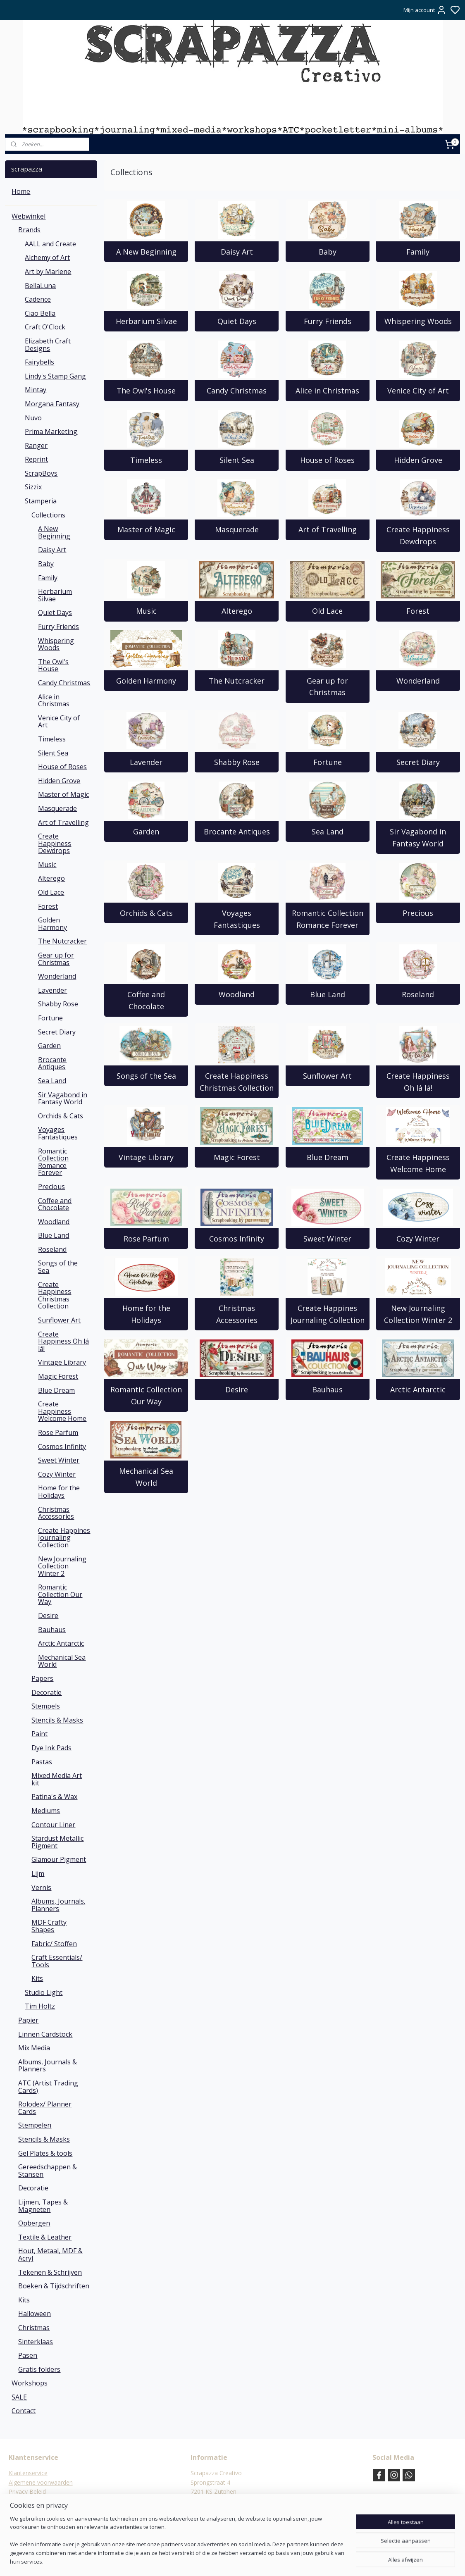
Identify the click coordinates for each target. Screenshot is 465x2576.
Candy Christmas (237, 391)
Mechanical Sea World (146, 1477)
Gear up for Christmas (327, 687)
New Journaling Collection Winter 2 (418, 1314)
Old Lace (327, 611)
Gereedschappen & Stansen (47, 2170)
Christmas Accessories (236, 1314)
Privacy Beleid (27, 2491)
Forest (417, 611)
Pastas (41, 1761)
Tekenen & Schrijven (50, 2272)
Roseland (418, 994)
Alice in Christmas (327, 391)
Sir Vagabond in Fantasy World (418, 837)
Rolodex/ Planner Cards (45, 2107)
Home (21, 191)
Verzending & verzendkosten (47, 2510)
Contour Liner (53, 1824)
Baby (327, 252)
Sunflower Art (327, 1076)
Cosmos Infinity (236, 1239)
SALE (19, 2397)
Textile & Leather (45, 2237)
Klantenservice (28, 2473)
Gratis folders (39, 2369)
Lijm (37, 1873)
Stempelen (34, 2125)
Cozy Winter (417, 1239)
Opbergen (34, 2223)
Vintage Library (146, 1157)
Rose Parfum (146, 1239)
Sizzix (33, 486)
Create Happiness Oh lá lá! (417, 1082)
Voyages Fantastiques (236, 919)
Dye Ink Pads (51, 1747)
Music (146, 611)
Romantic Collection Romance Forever (327, 919)
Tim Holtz (40, 2006)
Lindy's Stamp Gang (55, 376)
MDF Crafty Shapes (49, 1926)
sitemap (256, 2561)
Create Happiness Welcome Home (417, 1163)
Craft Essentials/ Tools (56, 1961)
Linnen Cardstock (45, 2034)
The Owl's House (146, 391)
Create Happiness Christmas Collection (237, 1082)
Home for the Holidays (146, 1314)
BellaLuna (40, 285)
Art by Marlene (48, 271)
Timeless (146, 460)
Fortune (327, 762)
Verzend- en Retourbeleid (42, 2501)
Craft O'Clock (45, 326)
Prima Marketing (51, 431)
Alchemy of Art (47, 257)
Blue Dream (327, 1157)
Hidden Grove (417, 460)
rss (273, 2561)
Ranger (36, 445)
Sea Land (327, 831)
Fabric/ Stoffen (54, 1943)
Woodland (237, 994)
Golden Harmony (146, 681)
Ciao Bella (40, 313)
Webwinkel (28, 216)
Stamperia (41, 500)
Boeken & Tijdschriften (53, 2285)
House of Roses (327, 460)
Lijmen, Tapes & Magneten (43, 2205)
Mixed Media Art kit (56, 1779)
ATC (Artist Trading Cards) (48, 2086)
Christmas (34, 2327)
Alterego (236, 611)
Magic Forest (236, 1157)
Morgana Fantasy (52, 403)
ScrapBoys (41, 473)
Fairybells (39, 362)
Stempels (45, 1706)
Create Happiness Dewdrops (417, 535)
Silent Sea (236, 460)
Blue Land (327, 994)
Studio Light (43, 1992)
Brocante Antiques (236, 831)
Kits (37, 1978)
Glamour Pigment (58, 1859)
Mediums (45, 1810)
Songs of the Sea (146, 1076)
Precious (418, 913)
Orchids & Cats (145, 913)
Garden (146, 831)
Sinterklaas (35, 2341)
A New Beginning (146, 252)
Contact (24, 2410)
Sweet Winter (327, 1239)
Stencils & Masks (57, 1720)
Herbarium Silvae (145, 321)
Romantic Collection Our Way (146, 1395)
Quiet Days (236, 321)
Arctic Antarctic (418, 1389)
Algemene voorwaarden (41, 2482)
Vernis (41, 1887)
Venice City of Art (417, 391)
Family (417, 252)
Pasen (27, 2355)
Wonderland (417, 681)
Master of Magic (146, 529)
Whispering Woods (417, 321)
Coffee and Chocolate (146, 1000)
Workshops (30, 2383)
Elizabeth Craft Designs (48, 344)
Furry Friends (327, 321)
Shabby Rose (236, 762)
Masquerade (236, 529)
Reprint (36, 459)
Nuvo (33, 417)
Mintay (35, 389)
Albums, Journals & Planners (47, 2065)
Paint (39, 1733)
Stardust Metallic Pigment (57, 1842)
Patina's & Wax (54, 1796)
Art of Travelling (327, 529)
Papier (28, 2020)
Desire (236, 1389)
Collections (48, 514)
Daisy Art (236, 252)
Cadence (38, 299)
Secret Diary (417, 762)
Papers (42, 1678)
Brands (29, 229)
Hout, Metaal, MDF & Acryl (50, 2254)
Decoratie (46, 1692)
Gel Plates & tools (45, 2153)
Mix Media (34, 2047)
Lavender (146, 762)
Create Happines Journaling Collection (327, 1314)
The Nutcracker (237, 681)
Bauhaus (327, 1389)
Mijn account (424, 10)
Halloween (34, 2313)
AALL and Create (50, 243)
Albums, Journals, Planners (58, 1905)
